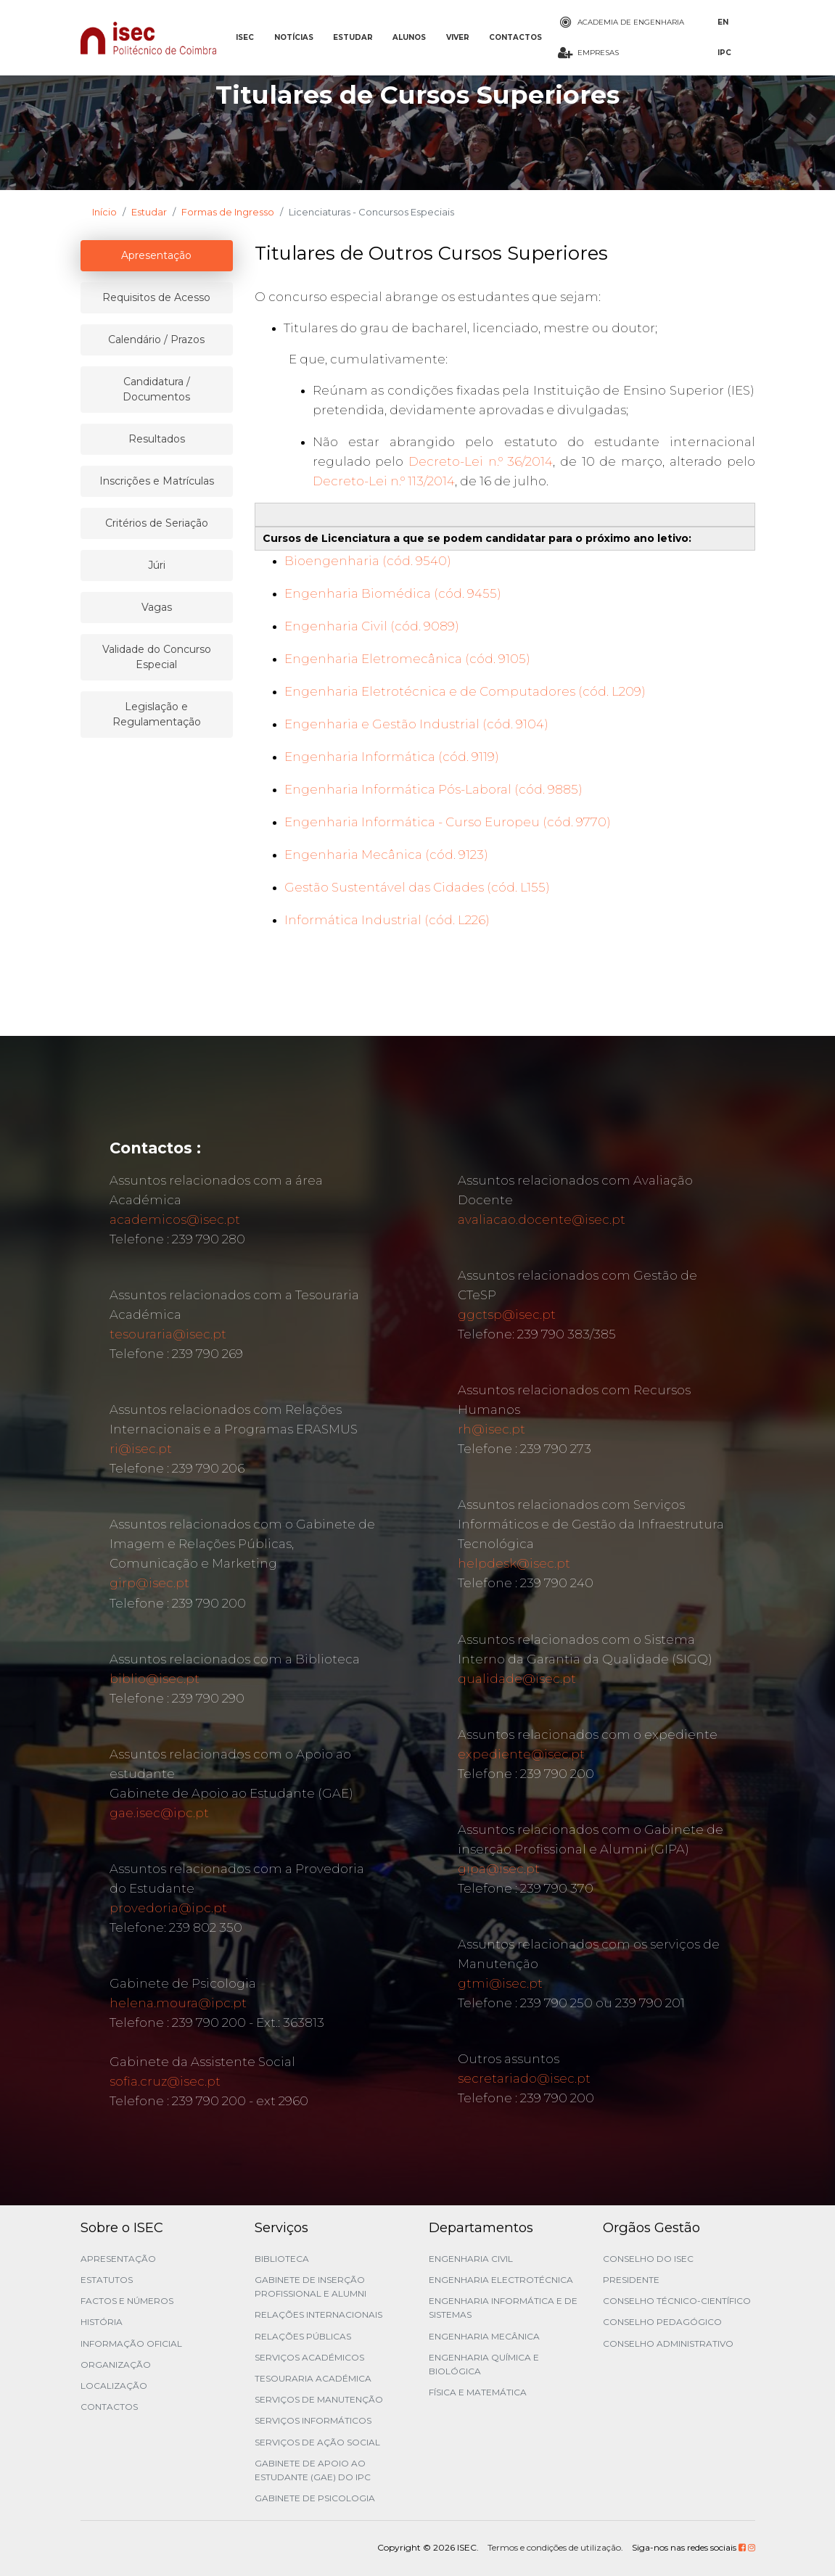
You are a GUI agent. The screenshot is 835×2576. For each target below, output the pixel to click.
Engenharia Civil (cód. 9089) (371, 626)
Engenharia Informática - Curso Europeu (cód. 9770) (447, 822)
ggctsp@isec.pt (507, 1314)
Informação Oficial (131, 2343)
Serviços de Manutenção (319, 2399)
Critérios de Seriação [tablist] (156, 523)
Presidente (631, 2279)
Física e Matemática (478, 2392)
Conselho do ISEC (648, 2258)
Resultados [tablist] (156, 438)
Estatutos (107, 2279)
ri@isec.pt (141, 1448)
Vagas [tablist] (156, 607)
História (102, 2321)
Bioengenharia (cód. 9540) (367, 561)
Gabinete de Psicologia (315, 2498)
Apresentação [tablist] (156, 255)
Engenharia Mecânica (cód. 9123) (386, 854)
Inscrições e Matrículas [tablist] (156, 480)
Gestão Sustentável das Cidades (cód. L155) (417, 887)
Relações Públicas (303, 2336)
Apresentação (118, 2258)
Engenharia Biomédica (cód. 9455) (392, 593)
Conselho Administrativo (668, 2343)
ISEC (245, 37)
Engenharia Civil (471, 2258)
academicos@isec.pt (175, 1219)
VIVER (457, 37)
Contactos (109, 2406)
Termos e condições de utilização (554, 2547)
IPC (724, 52)
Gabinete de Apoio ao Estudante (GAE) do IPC (313, 2470)
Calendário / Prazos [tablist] (156, 339)
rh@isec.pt (491, 1429)
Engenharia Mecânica (484, 2336)
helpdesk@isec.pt (514, 1563)
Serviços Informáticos (313, 2420)
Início (104, 212)
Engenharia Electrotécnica (501, 2279)
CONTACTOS (515, 37)
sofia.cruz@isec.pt (165, 2081)
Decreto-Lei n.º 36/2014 (480, 461)
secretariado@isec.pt (524, 2078)
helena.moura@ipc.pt (178, 2003)
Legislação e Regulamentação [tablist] (156, 714)
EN (722, 22)
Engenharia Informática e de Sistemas (503, 2307)
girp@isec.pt (149, 1583)
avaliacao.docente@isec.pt (541, 1219)
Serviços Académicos (309, 2357)
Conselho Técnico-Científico (677, 2300)
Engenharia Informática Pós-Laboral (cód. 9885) (433, 789)
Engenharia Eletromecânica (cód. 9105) (407, 658)
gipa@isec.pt (499, 1868)
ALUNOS (409, 37)
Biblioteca (282, 2258)
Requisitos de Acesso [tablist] (156, 297)
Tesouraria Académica (313, 2378)
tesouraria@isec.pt (168, 1334)
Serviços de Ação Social (317, 2442)
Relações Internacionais (318, 2314)
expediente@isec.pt (521, 1754)
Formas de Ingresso (227, 212)
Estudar (149, 212)
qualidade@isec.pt (517, 1678)
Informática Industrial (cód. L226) (387, 920)
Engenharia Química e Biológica (484, 2364)
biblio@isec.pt (155, 1678)
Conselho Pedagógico (662, 2321)
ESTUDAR (353, 37)
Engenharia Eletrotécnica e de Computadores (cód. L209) (465, 691)
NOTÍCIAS (293, 37)
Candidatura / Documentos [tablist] (156, 389)
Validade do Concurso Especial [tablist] (156, 657)
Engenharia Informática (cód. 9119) (391, 756)
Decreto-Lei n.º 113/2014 (384, 481)
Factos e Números (127, 2300)
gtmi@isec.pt (500, 1983)
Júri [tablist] (156, 565)
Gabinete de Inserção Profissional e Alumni (310, 2286)
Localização (114, 2385)
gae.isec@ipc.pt (159, 1813)
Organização (116, 2364)
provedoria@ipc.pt (168, 1908)
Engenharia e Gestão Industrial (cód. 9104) (416, 724)
